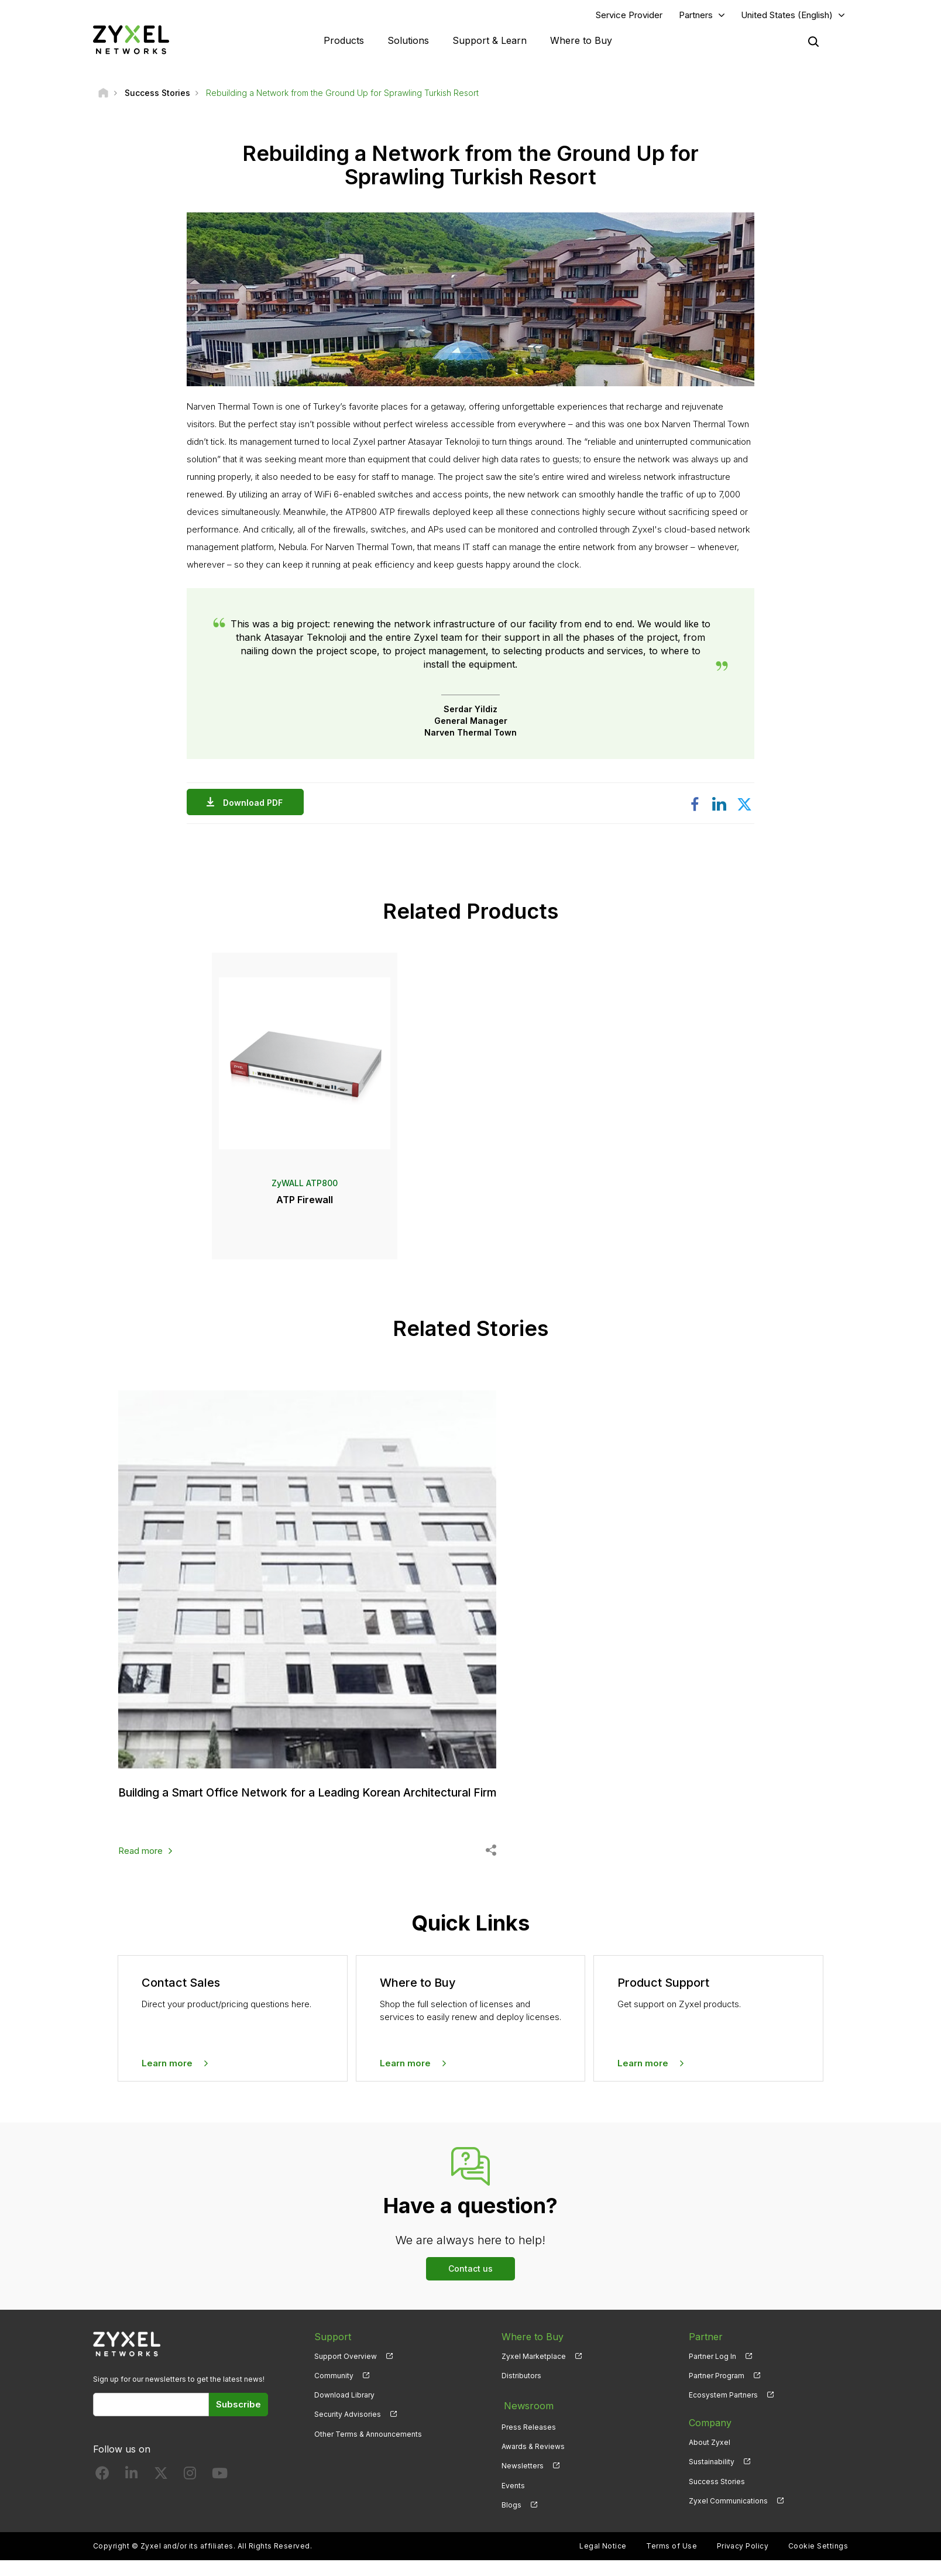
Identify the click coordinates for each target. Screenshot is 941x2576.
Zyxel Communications (728, 2520)
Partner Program (716, 2396)
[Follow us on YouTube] (220, 2496)
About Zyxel (709, 2462)
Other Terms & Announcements (368, 2454)
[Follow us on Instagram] (190, 2496)
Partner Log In (712, 2376)
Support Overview (345, 2376)
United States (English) (787, 15)
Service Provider (629, 15)
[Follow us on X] (161, 2496)
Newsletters (523, 2482)
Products (344, 41)
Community (333, 2396)
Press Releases (529, 2443)
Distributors (521, 2396)
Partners (696, 15)
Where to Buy (581, 41)
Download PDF (256, 804)
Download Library (344, 2415)
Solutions (408, 41)
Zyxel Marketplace (534, 2376)
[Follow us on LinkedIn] (131, 2496)
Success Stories (717, 2501)
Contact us (470, 2289)
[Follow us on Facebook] (102, 2496)
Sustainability (711, 2482)
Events (513, 2501)
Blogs (511, 2520)
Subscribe (238, 2424)
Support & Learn (489, 41)
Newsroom (526, 2424)
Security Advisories (347, 2434)
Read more (140, 1871)
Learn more (167, 2083)
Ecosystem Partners (723, 2415)
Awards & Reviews (533, 2462)
